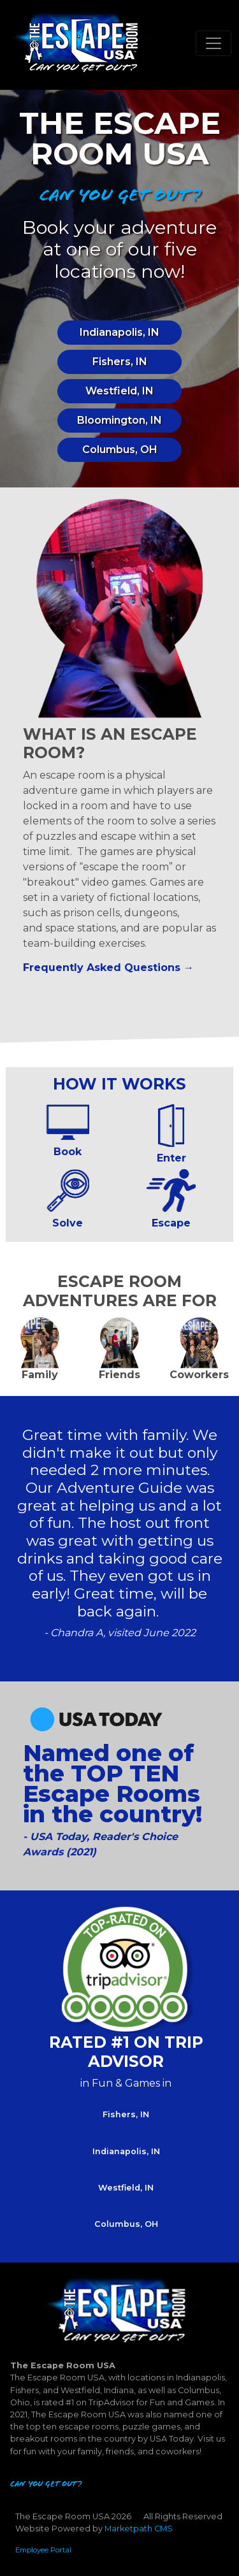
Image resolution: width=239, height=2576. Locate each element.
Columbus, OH (119, 449)
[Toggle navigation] (213, 43)
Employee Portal (43, 2549)
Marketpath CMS (139, 2528)
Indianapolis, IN (119, 332)
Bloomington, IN (119, 420)
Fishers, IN (119, 362)
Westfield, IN (119, 391)
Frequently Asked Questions (101, 967)
